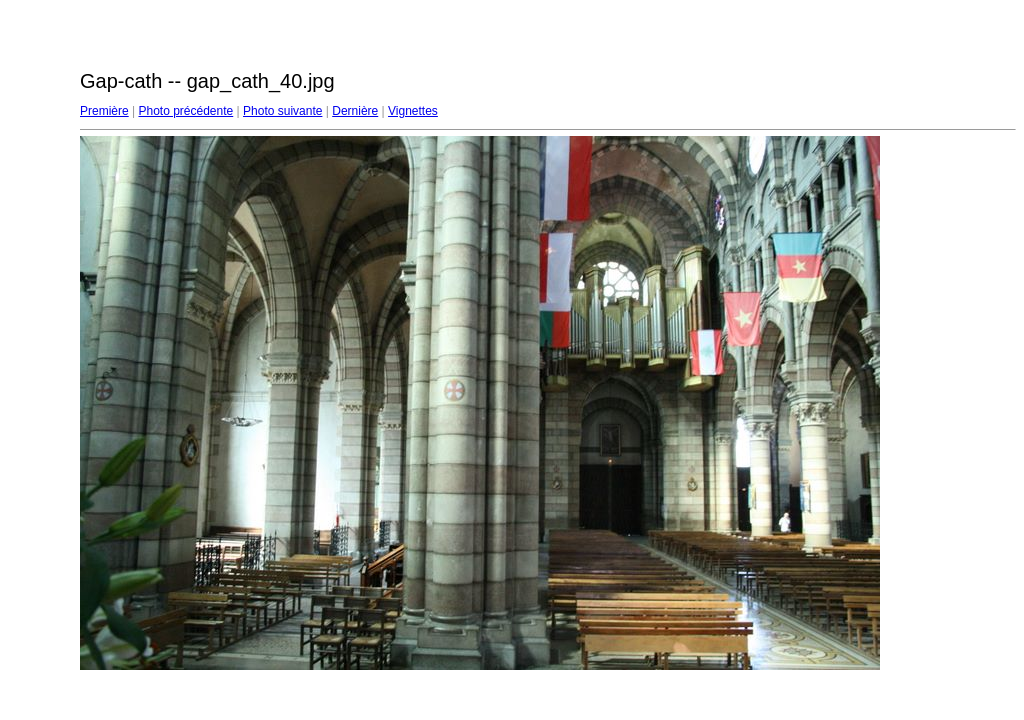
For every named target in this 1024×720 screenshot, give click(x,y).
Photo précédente (185, 111)
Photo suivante (282, 111)
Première (104, 111)
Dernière (355, 111)
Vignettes (413, 111)
